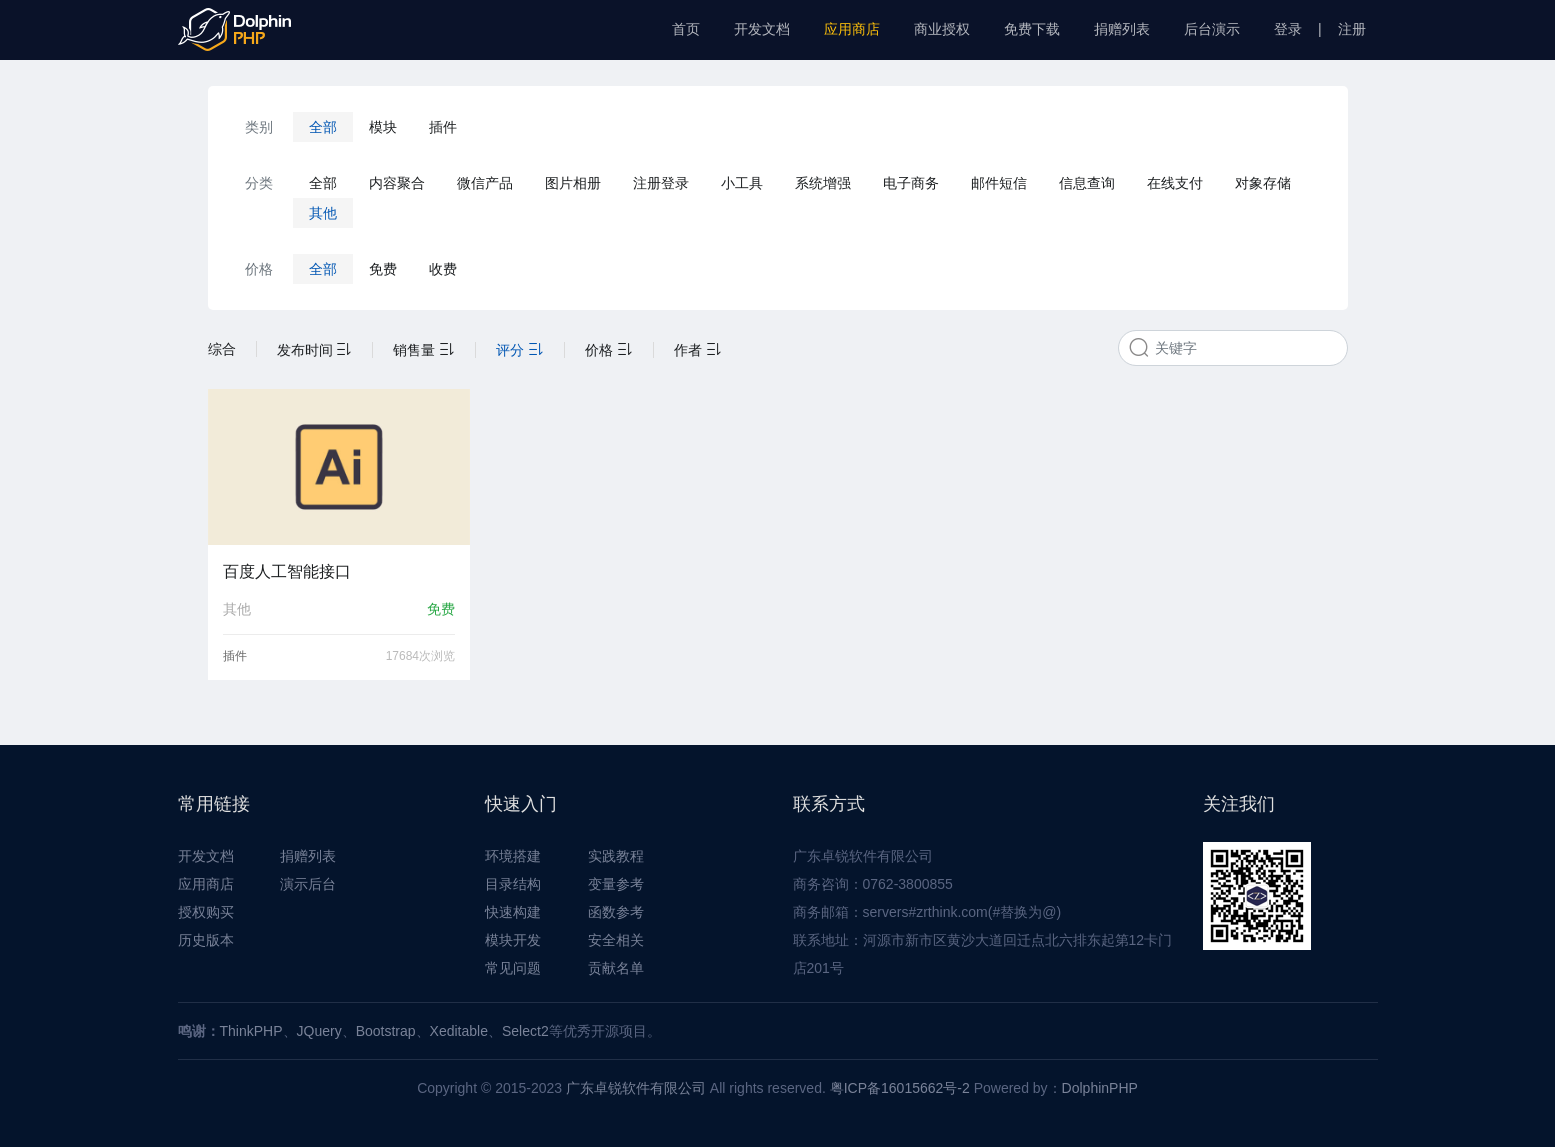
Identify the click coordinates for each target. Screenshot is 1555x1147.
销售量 (424, 350)
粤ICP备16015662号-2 (900, 1088)
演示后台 (308, 884)
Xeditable (459, 1031)
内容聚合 (397, 183)
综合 (222, 349)
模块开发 (513, 940)
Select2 (525, 1031)
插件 (443, 127)
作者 (698, 350)
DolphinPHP (1100, 1088)
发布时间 (315, 350)
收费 (443, 269)
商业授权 (942, 29)
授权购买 (206, 912)
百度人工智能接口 (287, 571)
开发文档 (762, 29)
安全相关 (616, 940)
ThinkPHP (251, 1031)
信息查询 (1087, 183)
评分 (520, 350)
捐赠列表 (1122, 29)
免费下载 (1032, 29)
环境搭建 (513, 856)
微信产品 (485, 183)
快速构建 (513, 912)
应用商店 (852, 29)
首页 (686, 29)
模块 (383, 127)
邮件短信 (999, 183)
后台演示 (1212, 29)
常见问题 (513, 968)
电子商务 (911, 183)
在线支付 (1175, 183)
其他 (323, 213)
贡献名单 (616, 968)
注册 (1352, 29)
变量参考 (616, 884)
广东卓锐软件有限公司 (636, 1088)
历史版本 (206, 940)
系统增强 (823, 183)
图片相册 (573, 183)
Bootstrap (386, 1031)
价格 (609, 350)
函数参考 (616, 912)
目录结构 (513, 884)
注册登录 (661, 183)
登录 (1288, 29)
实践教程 (616, 856)
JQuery (319, 1031)
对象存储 (1263, 183)
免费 (383, 269)
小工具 (742, 183)
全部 (323, 127)
